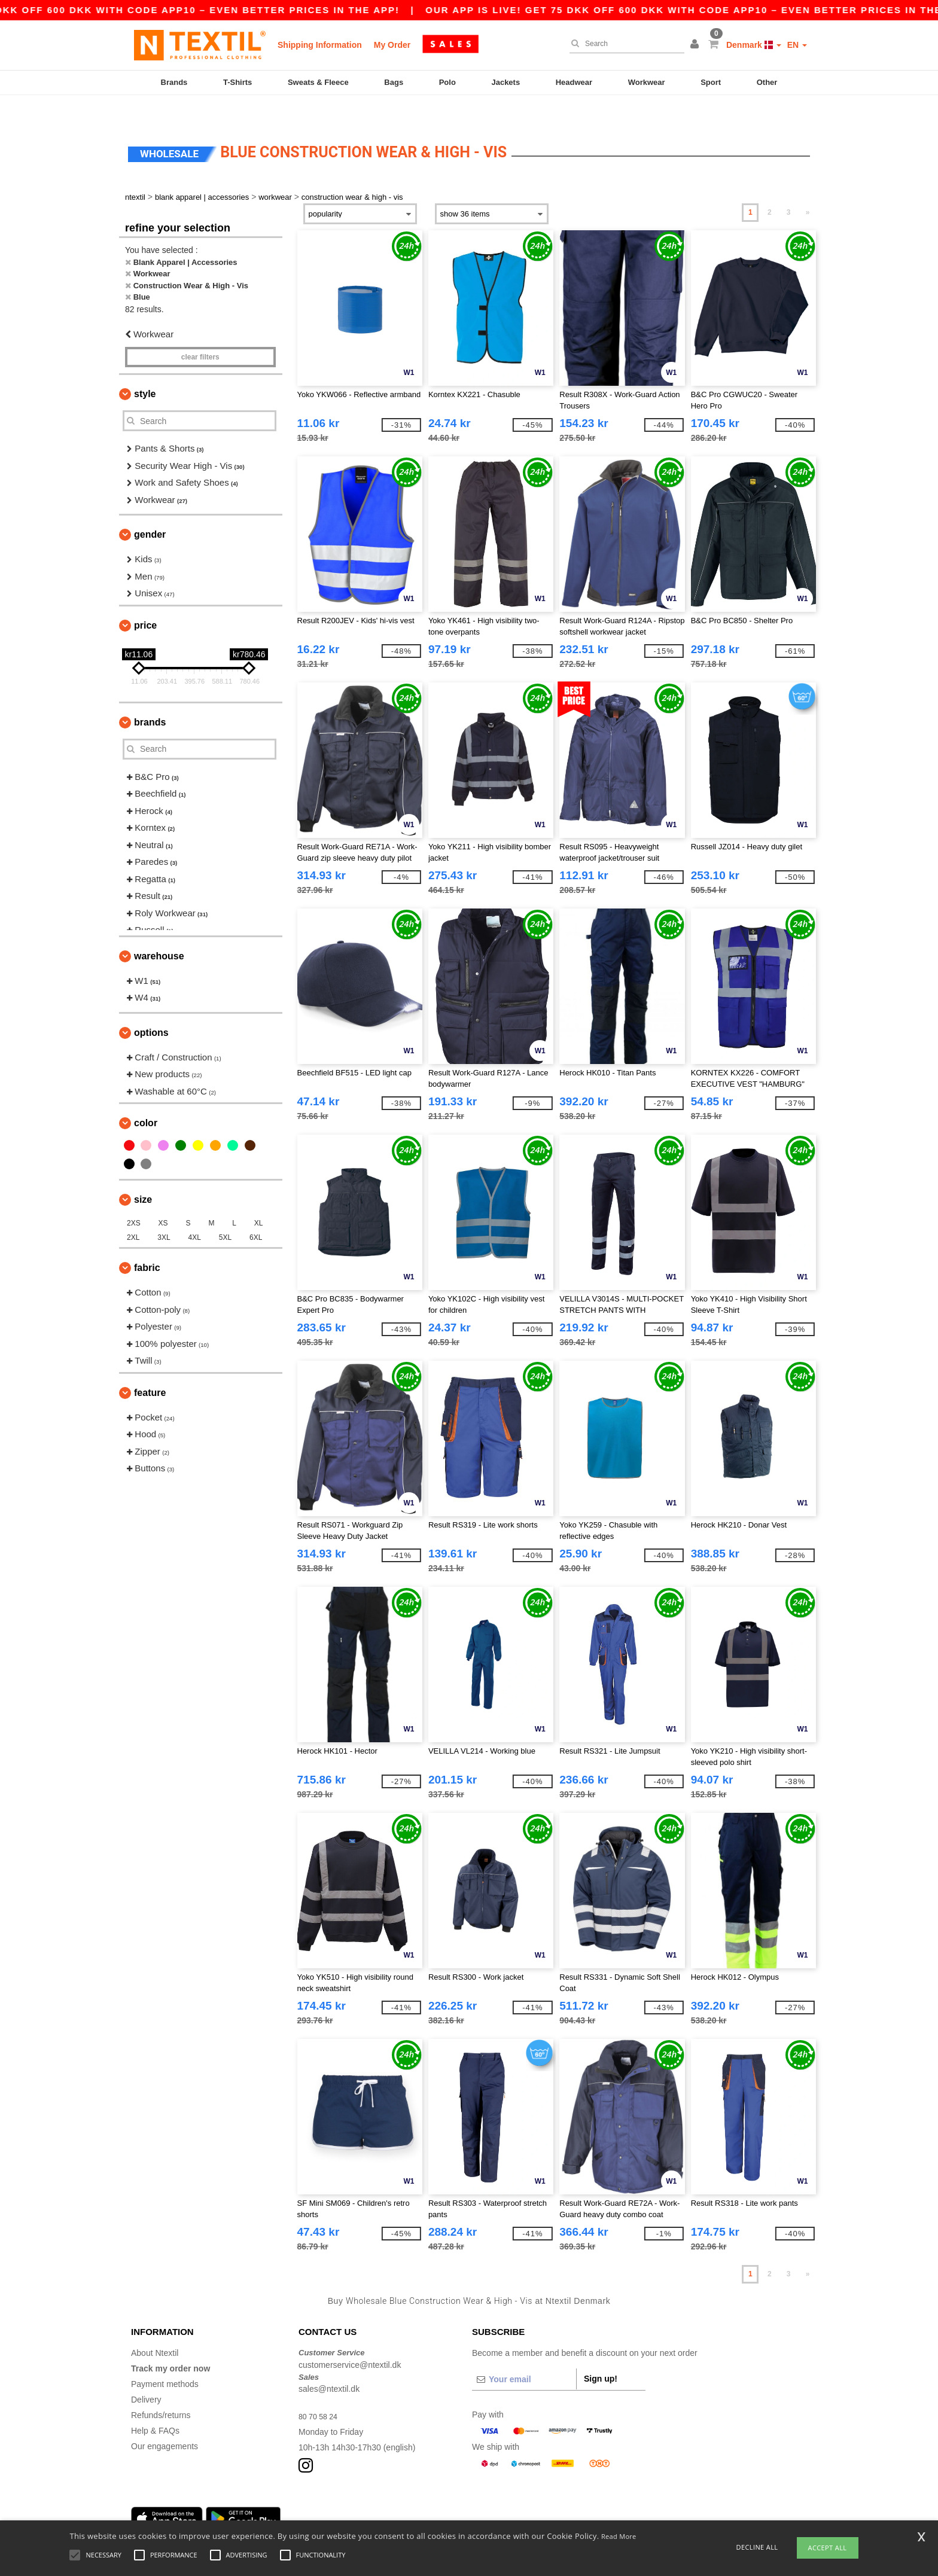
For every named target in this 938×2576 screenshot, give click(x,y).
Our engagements (164, 2421)
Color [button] (145, 1098)
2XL (133, 1212)
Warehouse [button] (159, 931)
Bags (393, 82)
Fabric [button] (147, 1242)
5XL (225, 1212)
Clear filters (200, 332)
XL (258, 1198)
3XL (163, 1212)
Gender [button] (150, 509)
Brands (174, 82)
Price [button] (145, 600)
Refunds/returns (161, 2390)
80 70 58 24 (321, 2391)
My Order (392, 45)
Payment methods (165, 2359)
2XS (134, 1198)
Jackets (505, 82)
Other (767, 82)
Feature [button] (150, 1367)
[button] (696, 45)
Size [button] (143, 1174)
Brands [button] (150, 697)
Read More (618, 2536)
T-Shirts (237, 82)
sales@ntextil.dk (329, 2363)
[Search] (624, 44)
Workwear (646, 82)
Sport (711, 82)
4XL (194, 1212)
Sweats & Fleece (318, 82)
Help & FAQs (155, 2405)
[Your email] (524, 2354)
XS (163, 1198)
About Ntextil (154, 2328)
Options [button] (151, 1007)
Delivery (146, 2374)
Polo (447, 82)
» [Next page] (808, 187)
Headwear (574, 82)
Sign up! (600, 2353)
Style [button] (145, 369)
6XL (255, 1212)
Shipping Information (320, 45)
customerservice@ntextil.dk (350, 2340)
